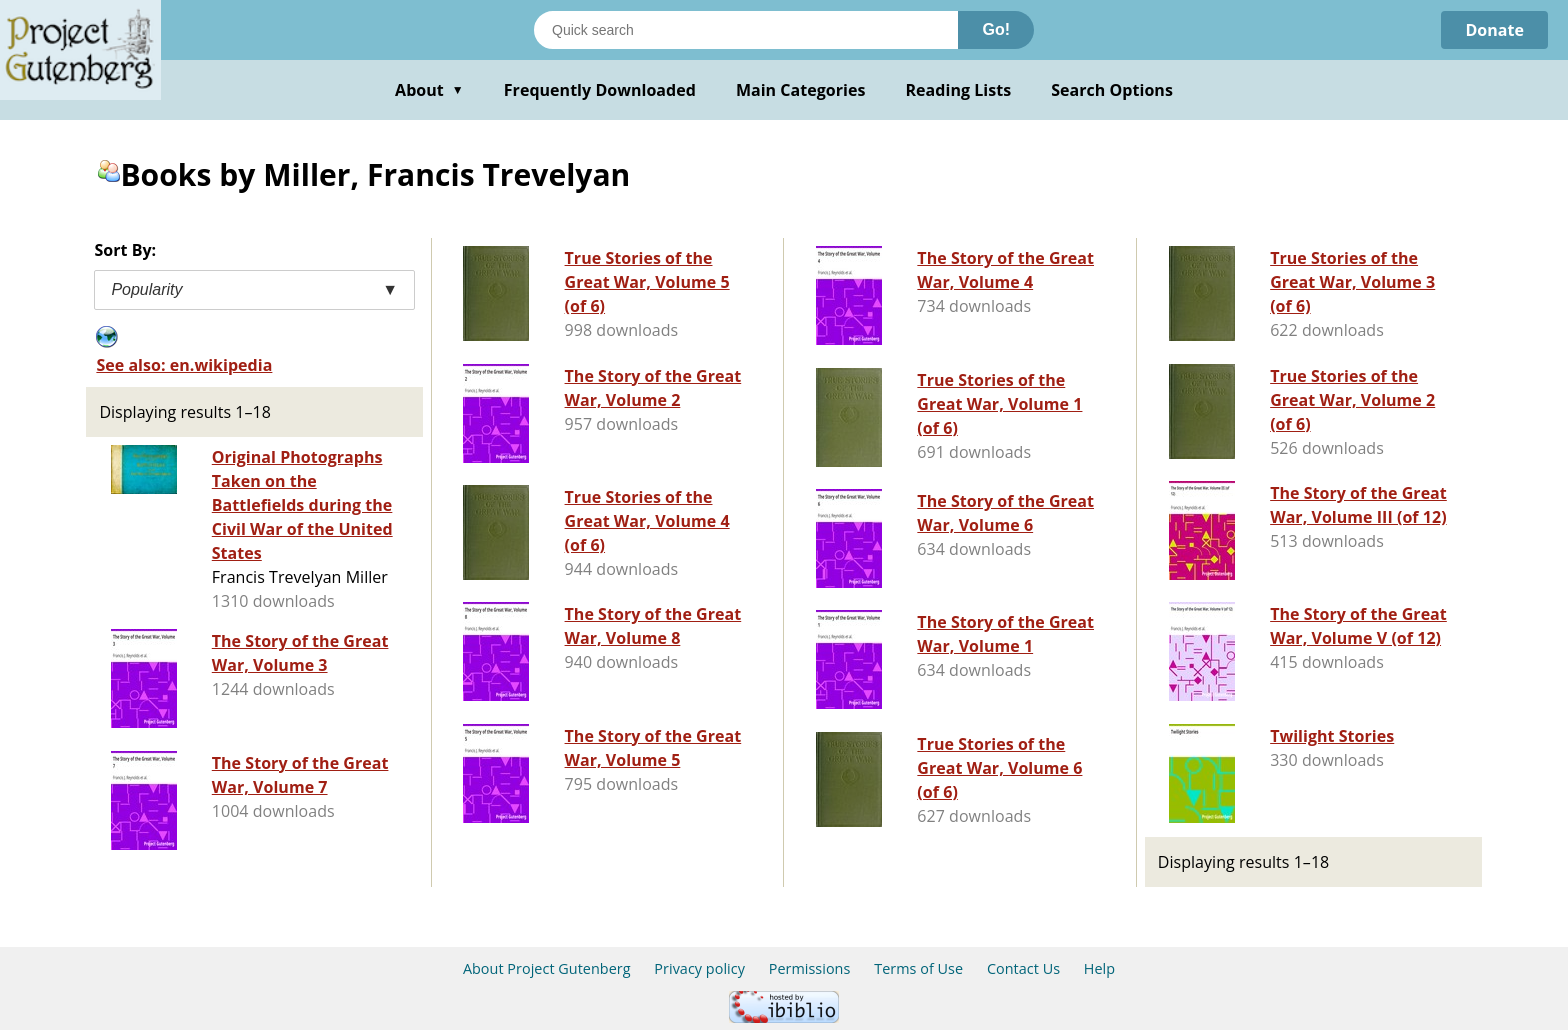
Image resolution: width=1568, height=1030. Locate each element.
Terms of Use (918, 968)
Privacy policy (699, 968)
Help (1099, 968)
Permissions (810, 968)
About (429, 90)
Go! (996, 29)
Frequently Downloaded (600, 90)
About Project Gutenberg (547, 968)
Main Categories (801, 90)
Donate (1494, 30)
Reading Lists (959, 90)
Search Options (1112, 90)
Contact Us (1023, 968)
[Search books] (746, 30)
